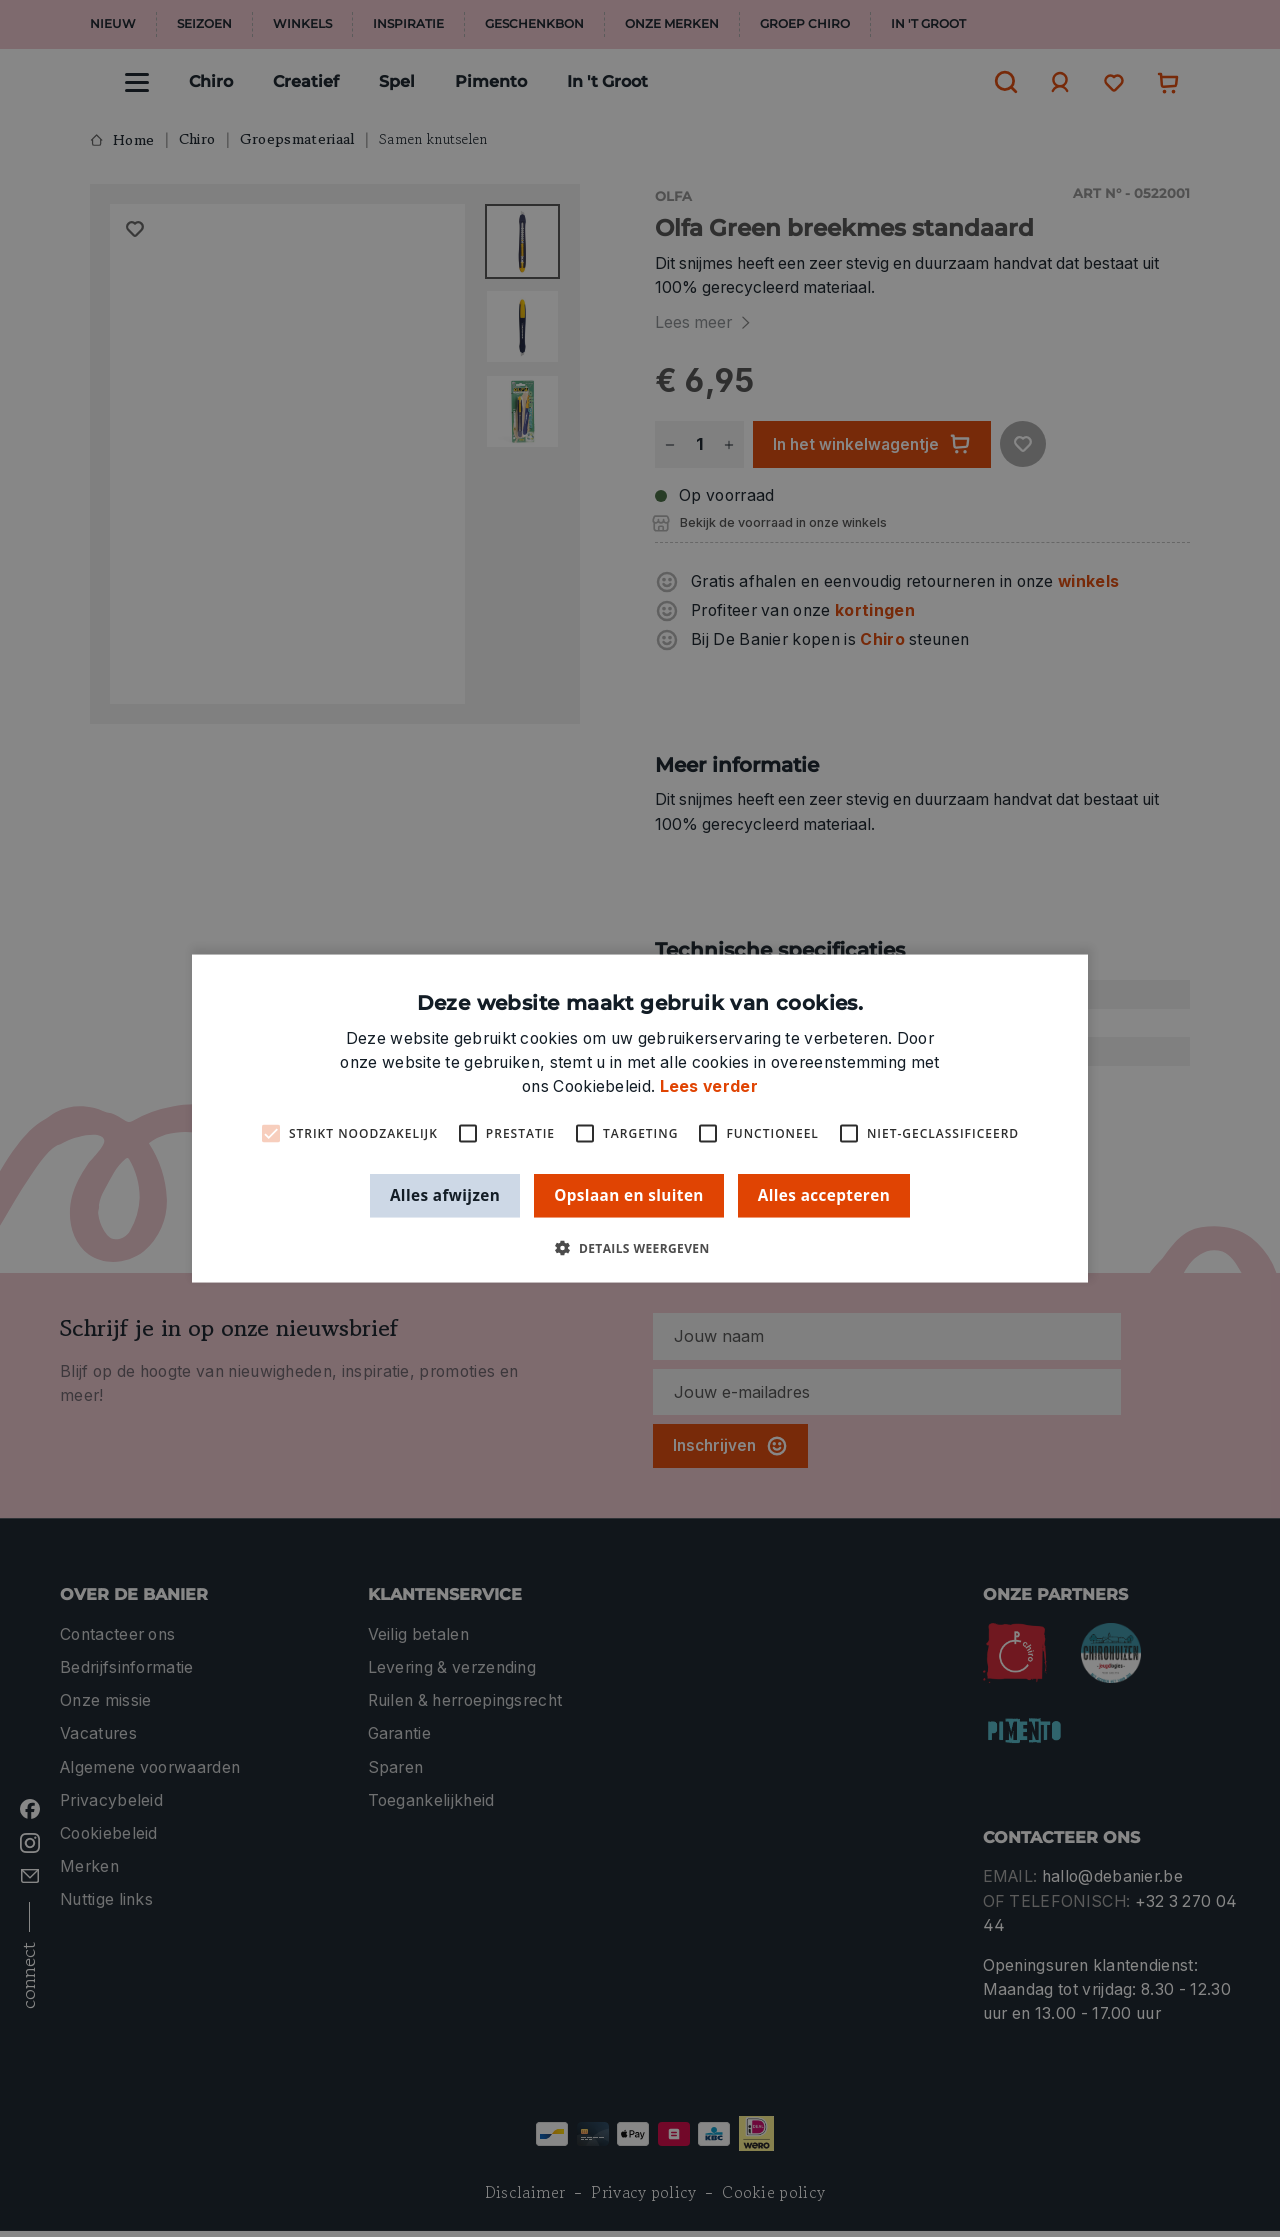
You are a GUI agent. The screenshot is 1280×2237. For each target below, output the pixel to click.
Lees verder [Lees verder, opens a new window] (709, 1086)
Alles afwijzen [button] (445, 1195)
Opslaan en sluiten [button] (629, 1195)
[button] (639, 1247)
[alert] (640, 1118)
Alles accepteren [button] (824, 1195)
